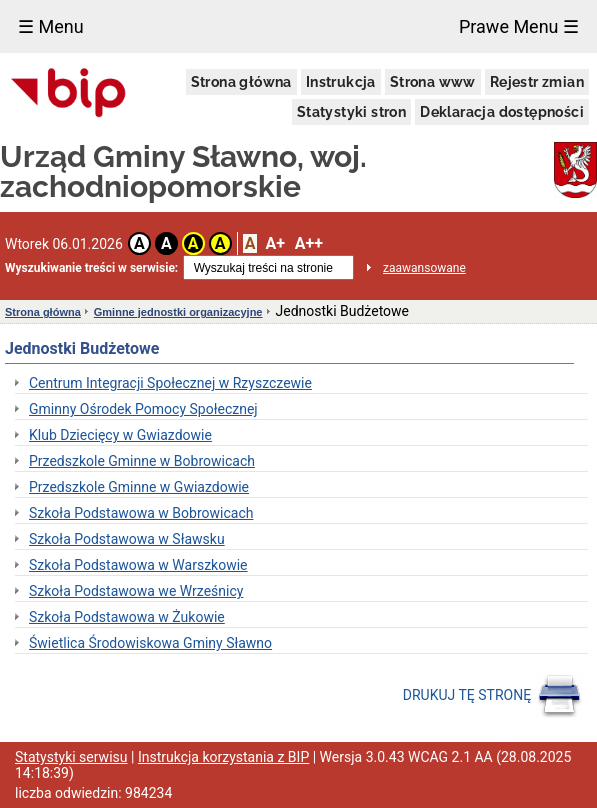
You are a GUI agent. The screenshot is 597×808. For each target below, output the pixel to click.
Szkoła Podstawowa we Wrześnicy (136, 591)
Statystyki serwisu (71, 757)
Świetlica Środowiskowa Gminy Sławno (150, 643)
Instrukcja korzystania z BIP (223, 757)
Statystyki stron (351, 112)
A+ (274, 243)
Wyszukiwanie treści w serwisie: (91, 268)
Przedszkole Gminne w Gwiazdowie (139, 487)
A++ (309, 243)
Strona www (433, 82)
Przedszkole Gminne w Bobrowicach (142, 461)
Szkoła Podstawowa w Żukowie (127, 617)
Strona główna (241, 82)
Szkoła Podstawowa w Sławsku (127, 539)
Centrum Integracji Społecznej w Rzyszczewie (170, 383)
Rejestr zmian (537, 82)
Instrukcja (341, 82)
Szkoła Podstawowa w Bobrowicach (141, 513)
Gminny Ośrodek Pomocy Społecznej (143, 409)
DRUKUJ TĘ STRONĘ (492, 696)
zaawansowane (424, 268)
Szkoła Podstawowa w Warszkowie (138, 565)
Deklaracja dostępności (502, 112)
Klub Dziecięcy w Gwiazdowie (120, 435)
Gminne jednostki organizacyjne (178, 312)
